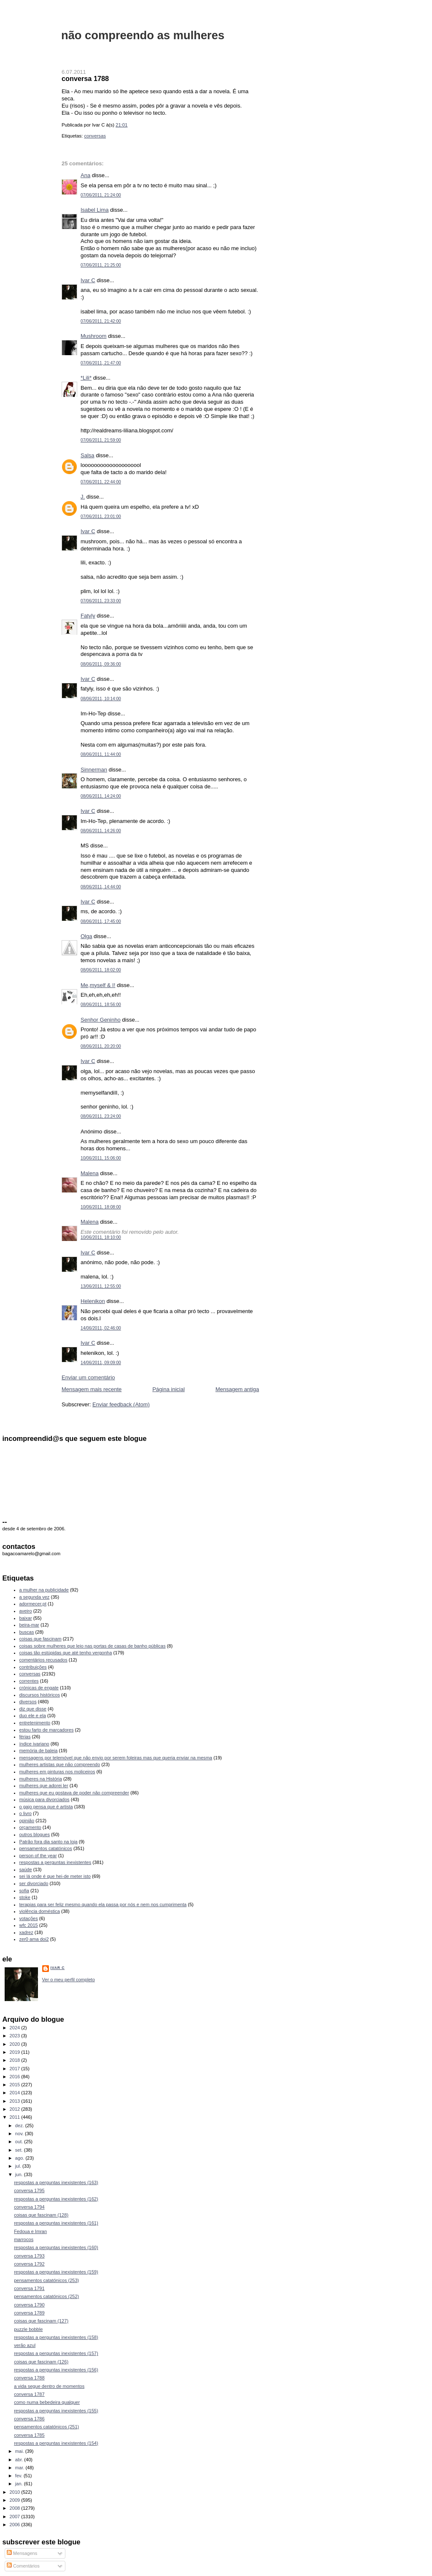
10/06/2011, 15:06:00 (101, 1158)
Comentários (23, 2565)
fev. (19, 2475)
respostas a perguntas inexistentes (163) (56, 2182)
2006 (16, 2524)
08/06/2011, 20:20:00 (101, 1046)
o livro (25, 1813)
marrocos (23, 2239)
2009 (16, 2500)
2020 (16, 2044)
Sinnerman (94, 769)
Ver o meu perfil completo (68, 1979)
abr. (19, 2459)
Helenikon (93, 1301)
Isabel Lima (94, 210)
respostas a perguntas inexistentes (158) (56, 2337)
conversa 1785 (29, 2435)
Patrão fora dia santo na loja (48, 1841)
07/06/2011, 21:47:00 (101, 363)
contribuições (33, 1667)
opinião (27, 1820)
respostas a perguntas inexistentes (55, 1862)
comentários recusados (43, 1659)
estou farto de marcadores (46, 1729)
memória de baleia (38, 1750)
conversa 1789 (29, 2312)
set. (19, 2150)
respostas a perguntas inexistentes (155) (56, 2410)
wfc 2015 (28, 1925)
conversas (95, 135)
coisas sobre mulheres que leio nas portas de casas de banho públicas (92, 1645)
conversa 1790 (29, 2304)
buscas (26, 1632)
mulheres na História (40, 1778)
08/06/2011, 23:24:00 (101, 1116)
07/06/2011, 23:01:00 (101, 516)
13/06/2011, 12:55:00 (101, 1286)
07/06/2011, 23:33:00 (101, 601)
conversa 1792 (29, 2263)
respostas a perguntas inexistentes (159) (56, 2271)
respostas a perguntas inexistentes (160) (56, 2247)
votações (28, 1918)
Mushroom (93, 336)
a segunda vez (34, 1597)
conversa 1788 (85, 78)
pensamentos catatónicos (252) (46, 2296)
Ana (85, 175)
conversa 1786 (29, 2418)
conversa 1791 (29, 2288)
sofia (24, 1890)
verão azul (24, 2345)
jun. (19, 2174)
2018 (16, 2060)
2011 (16, 2117)
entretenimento (35, 1722)
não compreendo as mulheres (142, 35)
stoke (24, 1897)
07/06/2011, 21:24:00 (101, 195)
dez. (20, 2125)
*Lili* (86, 378)
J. (83, 497)
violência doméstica (39, 1911)
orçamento (30, 1827)
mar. (20, 2467)
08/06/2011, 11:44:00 (101, 754)
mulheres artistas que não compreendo (59, 1764)
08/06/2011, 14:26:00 (101, 830)
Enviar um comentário (88, 1377)
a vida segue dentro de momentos (49, 2386)
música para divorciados (44, 1799)
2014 (16, 2092)
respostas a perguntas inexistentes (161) (56, 2222)
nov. (20, 2133)
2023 (16, 2035)
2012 (16, 2109)
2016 (16, 2076)
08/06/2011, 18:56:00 (101, 1004)
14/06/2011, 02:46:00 (101, 1328)
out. (19, 2141)
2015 (16, 2084)
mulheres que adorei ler (43, 1785)
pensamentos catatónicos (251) (46, 2426)
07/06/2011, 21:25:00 (101, 265)
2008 (16, 2508)
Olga (86, 936)
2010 (16, 2492)
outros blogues (34, 1834)
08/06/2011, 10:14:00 (101, 698)
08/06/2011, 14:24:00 (101, 796)
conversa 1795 (29, 2190)
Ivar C (88, 280)
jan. (19, 2483)
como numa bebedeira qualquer (47, 2402)
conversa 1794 (29, 2206)
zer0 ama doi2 (34, 1939)
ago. (20, 2158)
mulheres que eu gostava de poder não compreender (74, 1792)
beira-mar (29, 1624)
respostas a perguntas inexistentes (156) (56, 2369)
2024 (16, 2027)
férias (25, 1736)
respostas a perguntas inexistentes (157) (56, 2353)
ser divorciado (34, 1883)
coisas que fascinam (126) (41, 2361)
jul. (18, 2166)
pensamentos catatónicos (45, 1848)
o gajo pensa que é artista (46, 1806)
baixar (25, 1618)
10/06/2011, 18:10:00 (101, 1237)
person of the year (38, 1855)
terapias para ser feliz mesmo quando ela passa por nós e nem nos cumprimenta (103, 1904)
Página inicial (168, 1389)
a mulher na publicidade (44, 1589)
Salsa (87, 455)
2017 (16, 2068)
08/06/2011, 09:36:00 (101, 664)
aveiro (25, 1610)
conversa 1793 (29, 2255)
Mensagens (22, 2553)
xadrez (26, 1932)
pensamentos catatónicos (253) (46, 2280)
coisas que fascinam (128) (41, 2214)
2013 (16, 2101)
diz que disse (32, 1708)
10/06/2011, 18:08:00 (101, 1207)
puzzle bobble (28, 2329)
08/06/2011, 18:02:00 (101, 970)
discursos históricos (39, 1694)
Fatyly (88, 615)
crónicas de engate (39, 1687)
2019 (16, 2052)
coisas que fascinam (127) (41, 2320)
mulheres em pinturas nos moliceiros (57, 1771)
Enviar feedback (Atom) (121, 1404)
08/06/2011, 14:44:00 (101, 887)
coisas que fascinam (40, 1638)
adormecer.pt (32, 1603)
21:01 (121, 124)
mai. (20, 2451)
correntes (29, 1680)
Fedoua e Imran (30, 2231)
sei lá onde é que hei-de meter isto (55, 1876)
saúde (25, 1869)
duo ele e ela (32, 1715)
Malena (90, 1173)
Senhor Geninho (101, 1020)
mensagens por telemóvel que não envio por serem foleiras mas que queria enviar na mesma (115, 1757)
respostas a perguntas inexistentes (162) (56, 2198)
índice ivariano (34, 1743)
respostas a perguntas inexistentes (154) (56, 2443)
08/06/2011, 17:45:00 (101, 921)
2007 (16, 2516)
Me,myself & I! (98, 985)
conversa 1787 (29, 2394)
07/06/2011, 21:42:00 (101, 321)
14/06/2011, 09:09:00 (101, 1362)
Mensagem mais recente (92, 1389)
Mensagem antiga (237, 1389)
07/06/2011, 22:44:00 (101, 482)
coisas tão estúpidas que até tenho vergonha (65, 1652)
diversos (28, 1701)
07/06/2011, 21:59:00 (101, 440)
